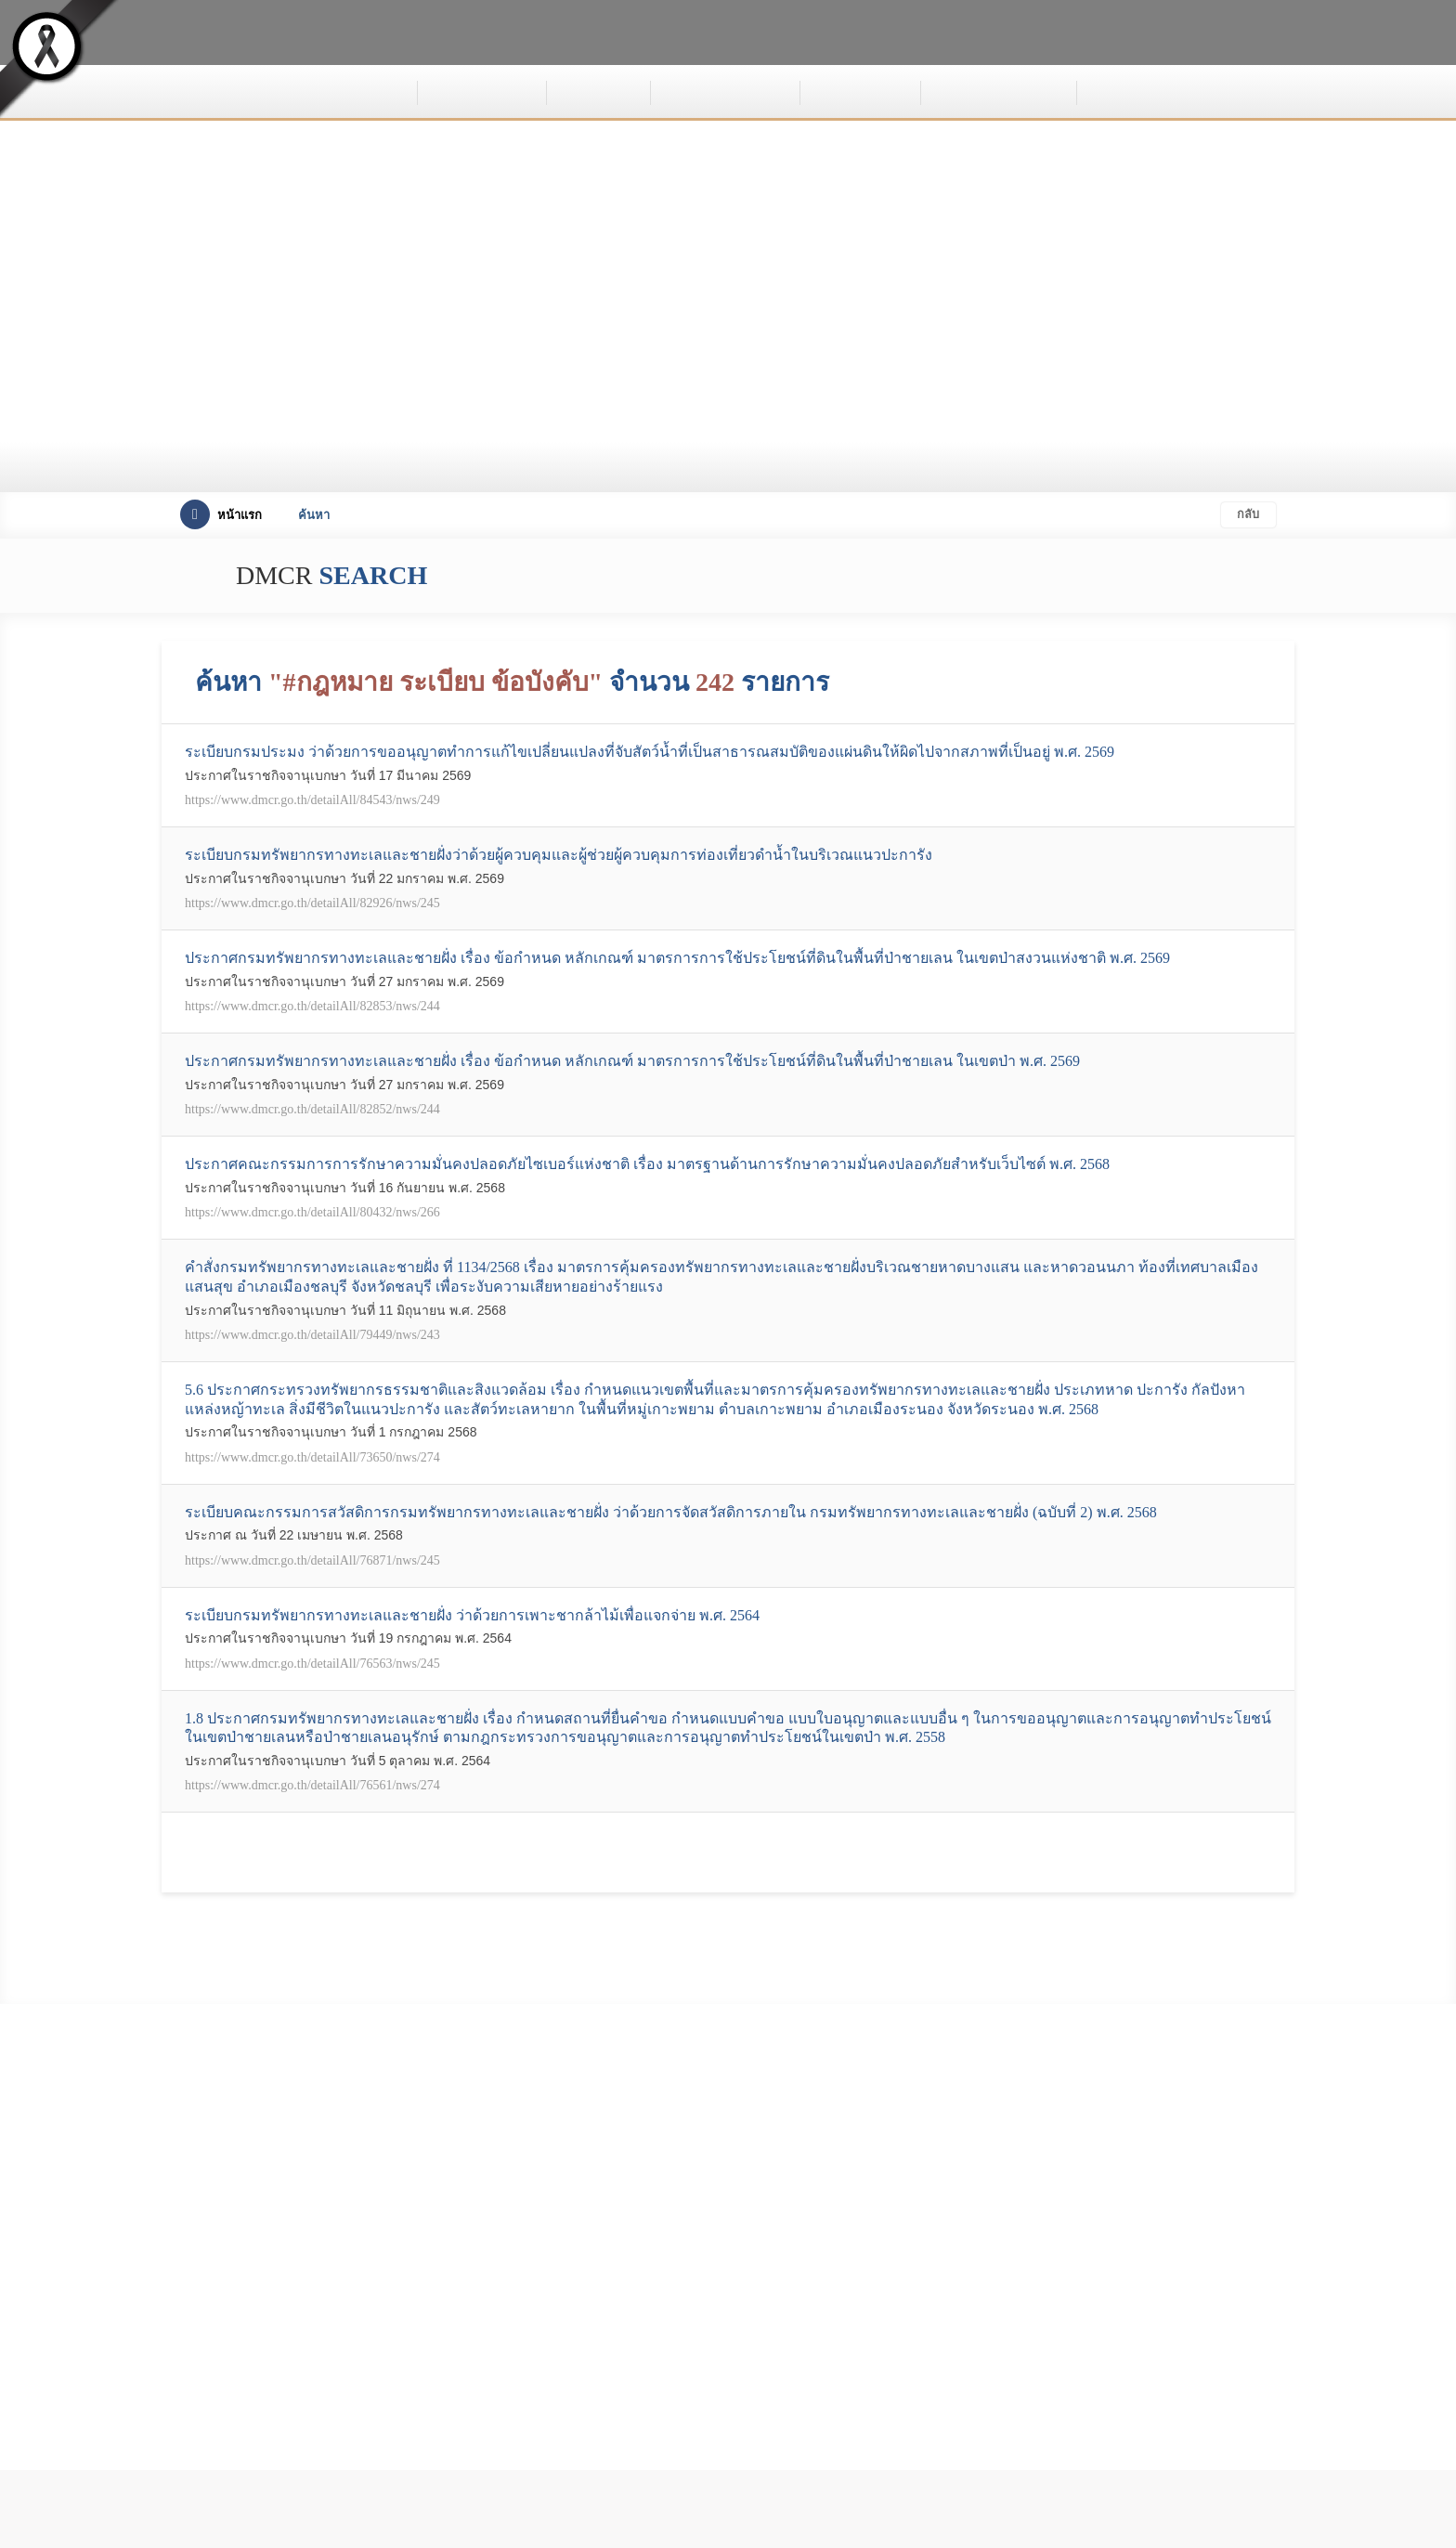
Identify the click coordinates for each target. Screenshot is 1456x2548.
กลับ (1246, 515)
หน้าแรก (221, 515)
